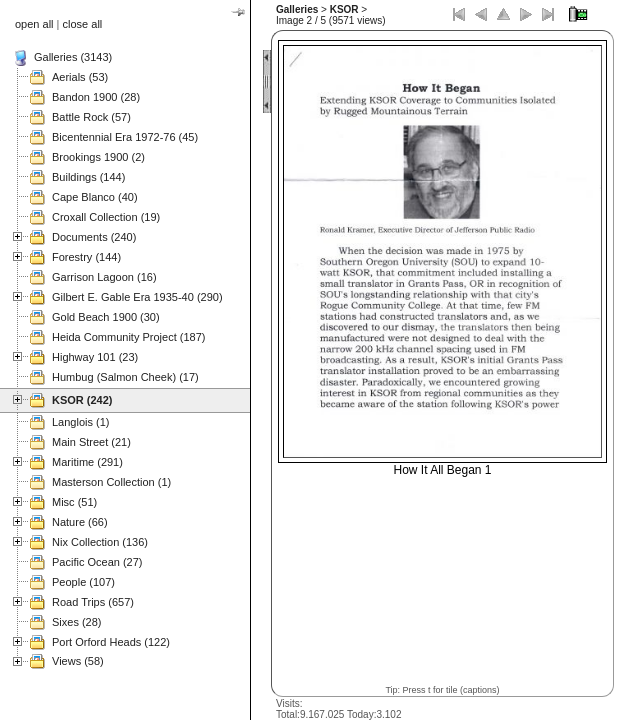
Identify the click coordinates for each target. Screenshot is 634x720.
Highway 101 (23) (95, 357)
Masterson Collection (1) (111, 482)
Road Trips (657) (93, 602)
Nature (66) (80, 522)
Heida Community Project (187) (128, 337)
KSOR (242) (82, 400)
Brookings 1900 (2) (98, 157)
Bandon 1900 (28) (96, 97)
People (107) (83, 582)
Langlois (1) (80, 422)
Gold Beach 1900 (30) (106, 317)
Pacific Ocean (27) (97, 562)
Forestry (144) (86, 257)
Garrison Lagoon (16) (104, 277)
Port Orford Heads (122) (111, 642)
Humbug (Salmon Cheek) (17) (125, 377)
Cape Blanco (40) (95, 197)
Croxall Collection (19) (106, 217)
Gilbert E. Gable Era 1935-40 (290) (137, 297)
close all (83, 24)
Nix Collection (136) (100, 542)
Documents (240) (94, 237)
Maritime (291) (87, 462)
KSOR (344, 9)
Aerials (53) (80, 77)
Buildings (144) (88, 177)
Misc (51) (74, 502)
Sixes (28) (77, 622)
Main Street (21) (91, 442)
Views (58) (78, 661)
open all (34, 24)
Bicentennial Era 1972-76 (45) (125, 137)
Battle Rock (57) (91, 117)
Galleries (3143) (73, 57)
